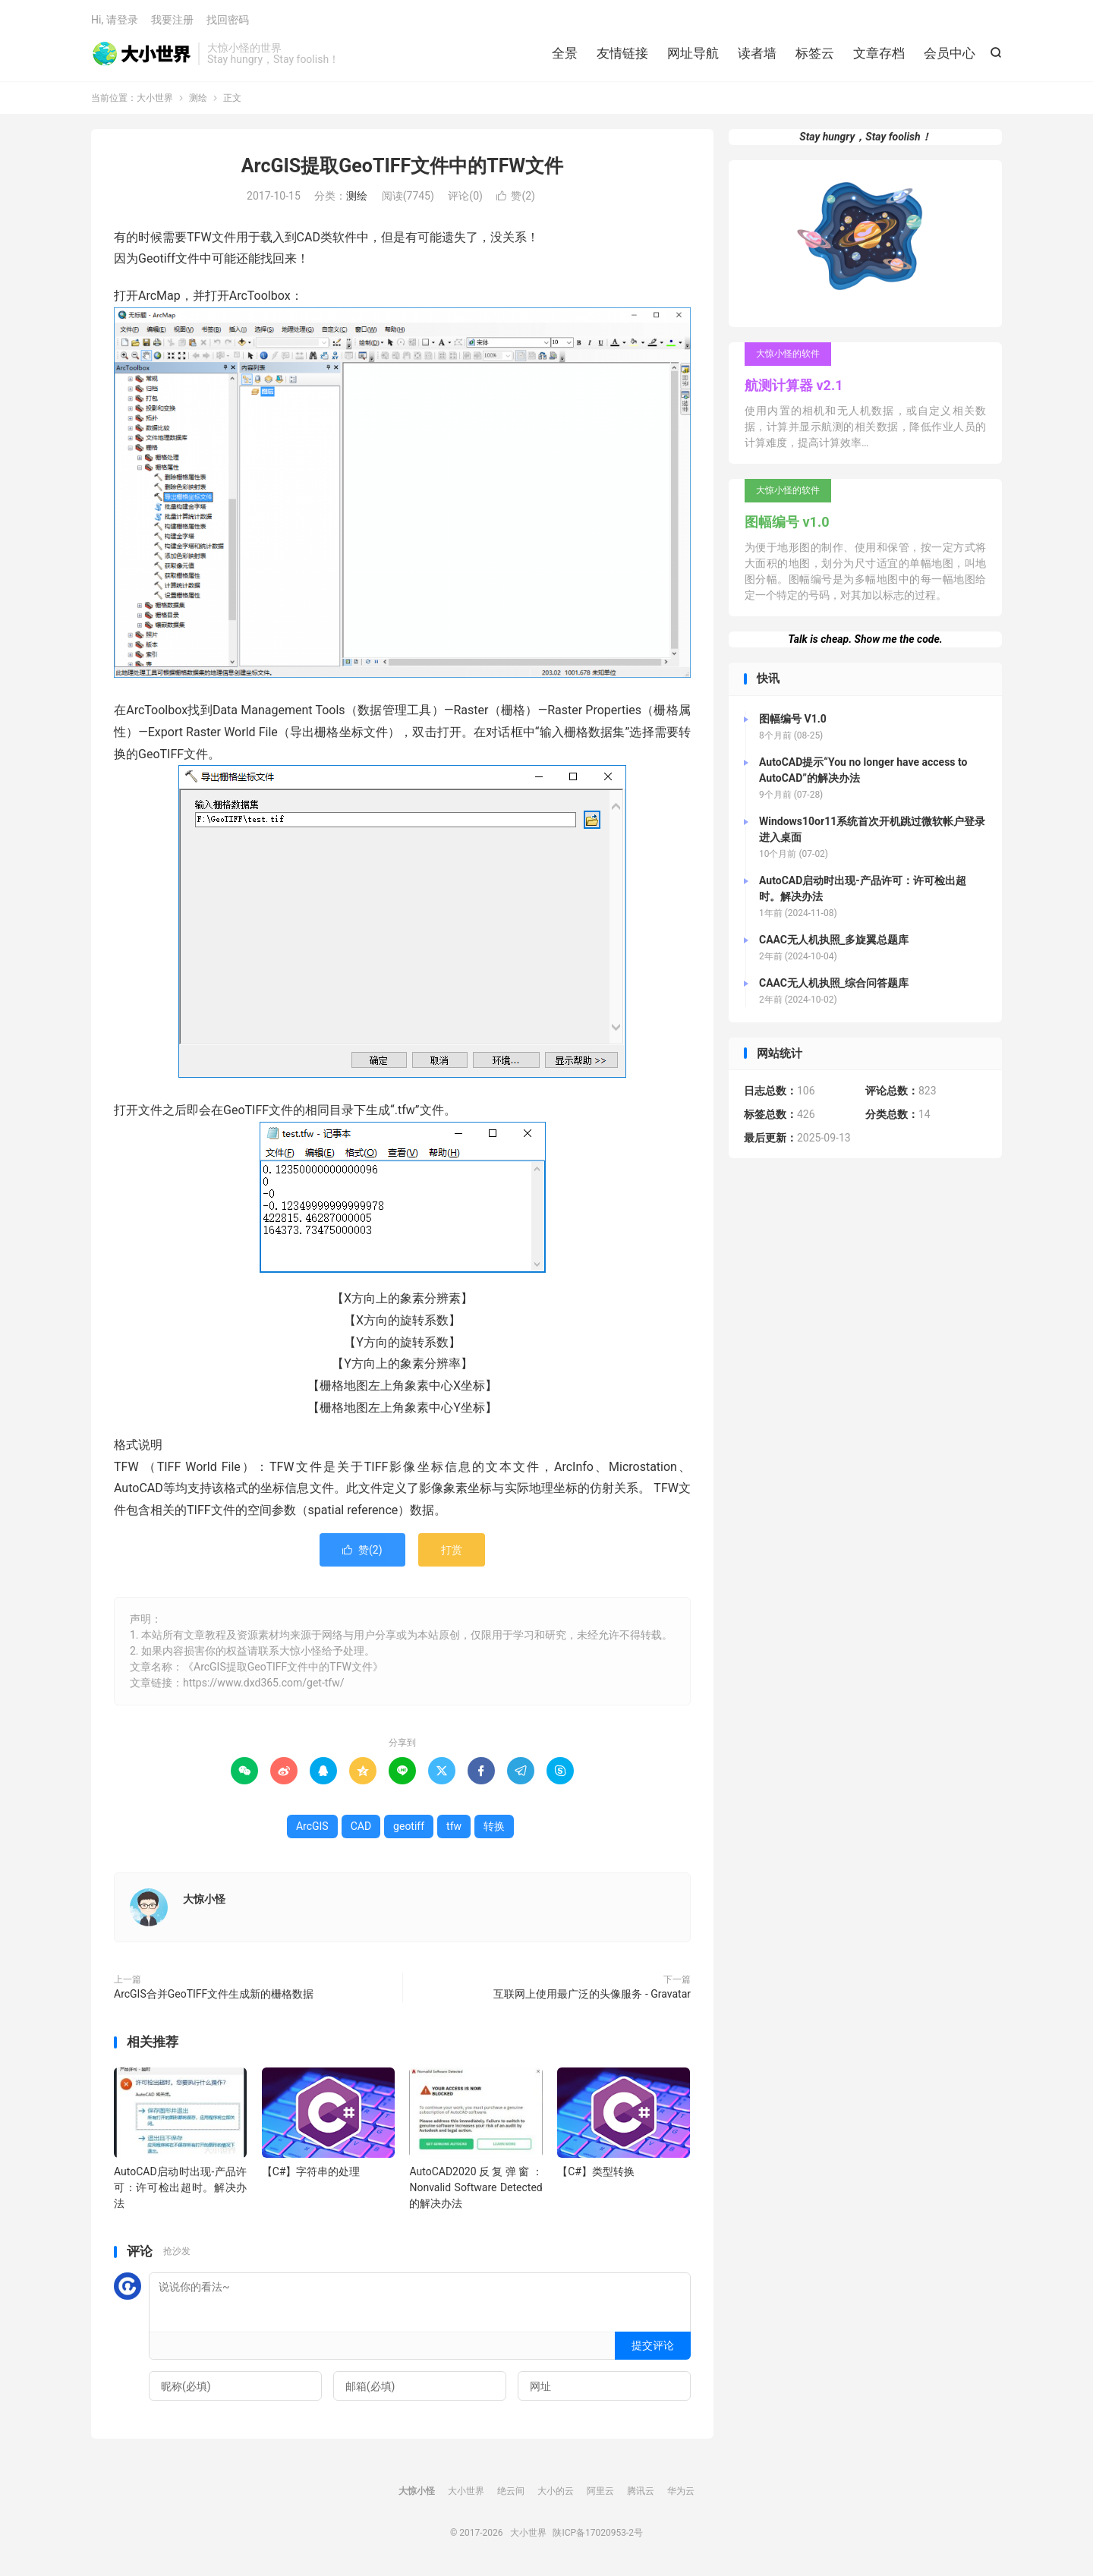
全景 (565, 53)
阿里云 (600, 2491)
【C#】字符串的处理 (311, 2171)
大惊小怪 (204, 1899)
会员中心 (949, 53)
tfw (453, 1826)
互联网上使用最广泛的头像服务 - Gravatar (592, 1994)
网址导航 (693, 53)
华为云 (681, 2491)
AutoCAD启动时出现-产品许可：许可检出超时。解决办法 (180, 2187)
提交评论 (653, 2345)
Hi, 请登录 (114, 20)
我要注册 (172, 20)
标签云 (814, 53)
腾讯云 (640, 2491)
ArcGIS (312, 1826)
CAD (361, 1826)
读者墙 (757, 53)
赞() (515, 196)
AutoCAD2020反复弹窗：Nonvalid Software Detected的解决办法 (475, 2187)
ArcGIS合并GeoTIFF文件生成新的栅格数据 (213, 1994)
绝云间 (510, 2491)
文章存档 (879, 53)
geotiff (408, 1826)
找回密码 (227, 20)
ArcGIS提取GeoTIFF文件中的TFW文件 (402, 166)
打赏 (451, 1550)
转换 (494, 1826)
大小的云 (555, 2491)
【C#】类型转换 (596, 2171)
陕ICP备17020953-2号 (598, 2532)
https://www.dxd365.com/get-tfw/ (264, 1683)
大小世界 (141, 54)
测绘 (198, 98)
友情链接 (622, 53)
